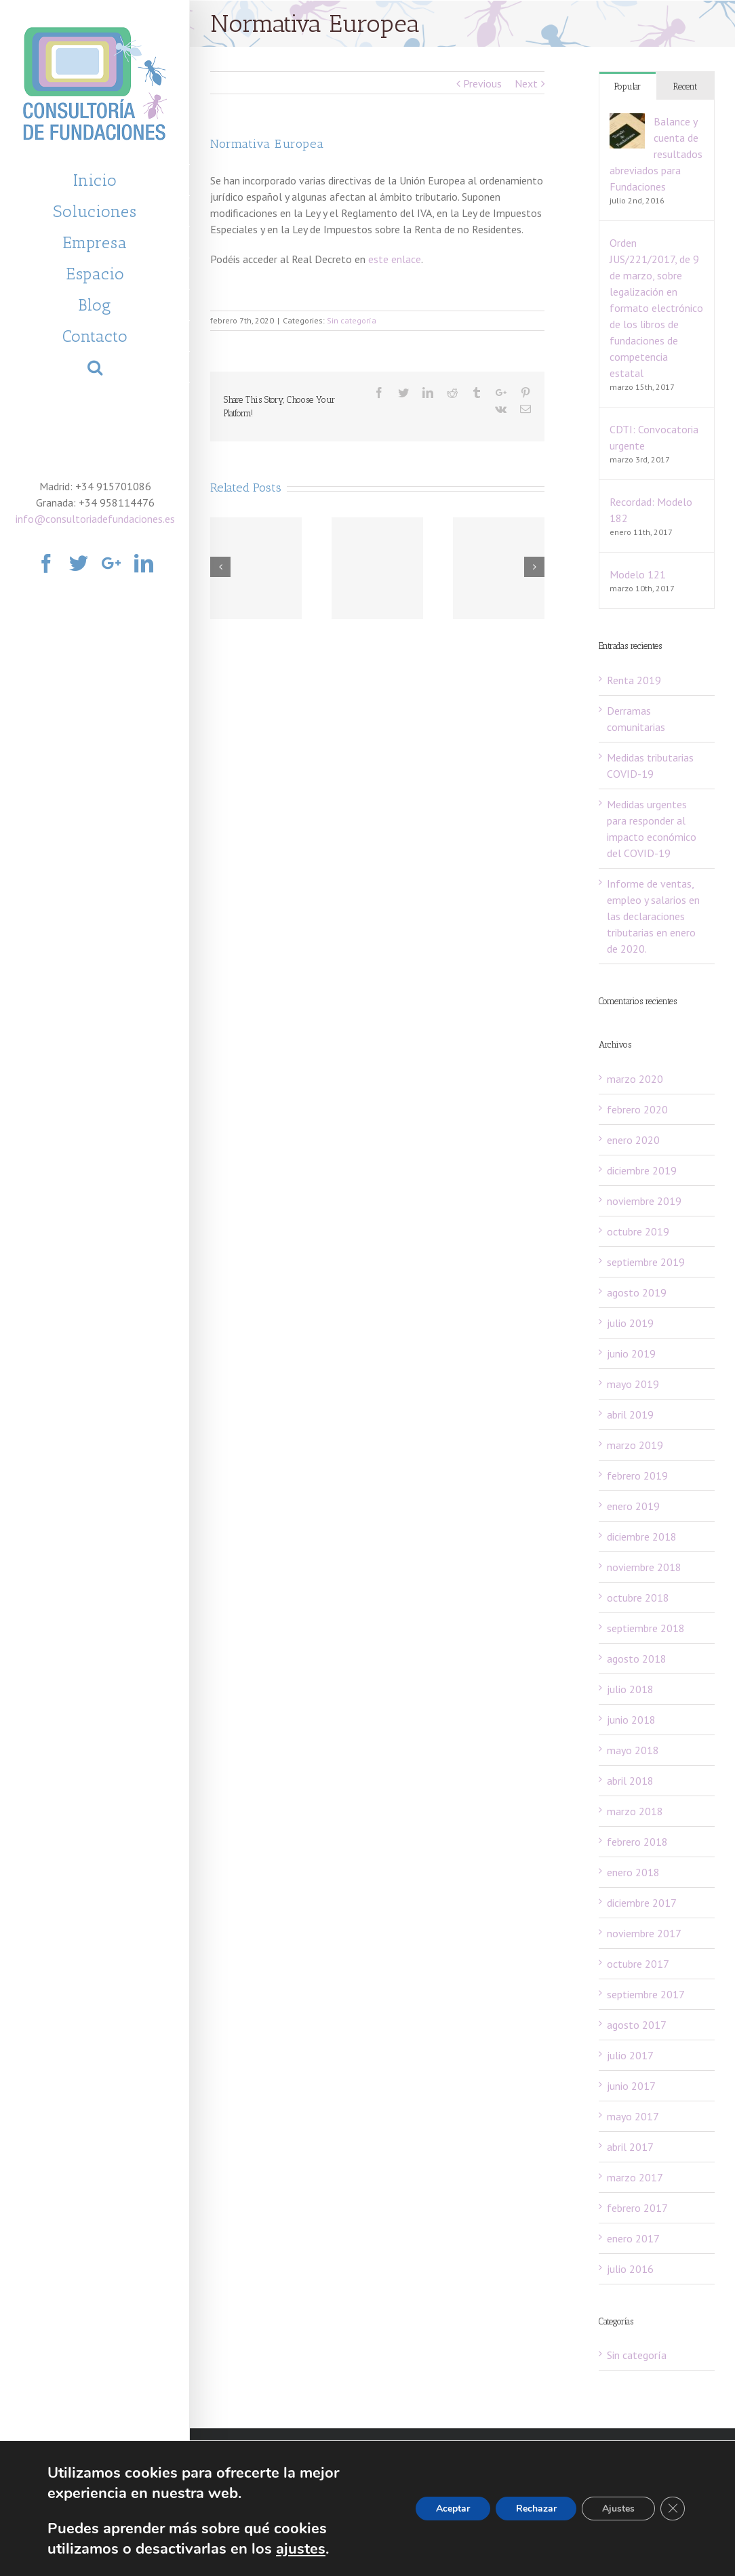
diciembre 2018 (642, 1536)
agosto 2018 (637, 1658)
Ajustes (618, 2508)
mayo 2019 (633, 1384)
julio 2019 (630, 1323)
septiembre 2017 (646, 1994)
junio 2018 (631, 1719)
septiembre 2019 (646, 1262)
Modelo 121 (638, 574)
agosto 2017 (637, 2025)
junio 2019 (631, 1353)
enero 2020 (633, 1140)
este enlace (394, 259)
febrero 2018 (637, 1841)
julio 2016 (630, 2269)
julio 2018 (630, 1689)
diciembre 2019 (642, 1170)
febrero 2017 (637, 2208)
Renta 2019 (634, 680)
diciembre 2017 (642, 1902)
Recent (685, 86)
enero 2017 (633, 2238)
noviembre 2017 (644, 1933)
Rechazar (535, 2508)
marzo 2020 (635, 1079)
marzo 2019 (635, 1445)
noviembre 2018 (644, 1567)
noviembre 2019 (644, 1201)
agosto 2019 (637, 1292)
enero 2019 (633, 1506)
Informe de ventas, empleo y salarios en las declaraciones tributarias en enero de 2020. (653, 916)
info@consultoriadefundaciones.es (95, 519)
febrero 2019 (637, 1475)
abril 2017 (630, 2147)
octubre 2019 (638, 1231)
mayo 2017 (633, 2116)
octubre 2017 (638, 1963)
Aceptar (452, 2508)
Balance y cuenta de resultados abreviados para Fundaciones (656, 154)
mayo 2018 (633, 1750)
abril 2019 (630, 1414)
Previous (482, 83)
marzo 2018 (635, 1811)
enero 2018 (633, 1872)
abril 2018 (630, 1780)
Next (526, 83)
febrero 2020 (637, 1109)
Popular (627, 86)
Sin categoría (351, 320)
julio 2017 (630, 2055)
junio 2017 (631, 2086)
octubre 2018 (638, 1597)
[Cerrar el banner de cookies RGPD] (672, 2509)
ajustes (300, 2549)
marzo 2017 (635, 2177)
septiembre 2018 (646, 1628)
